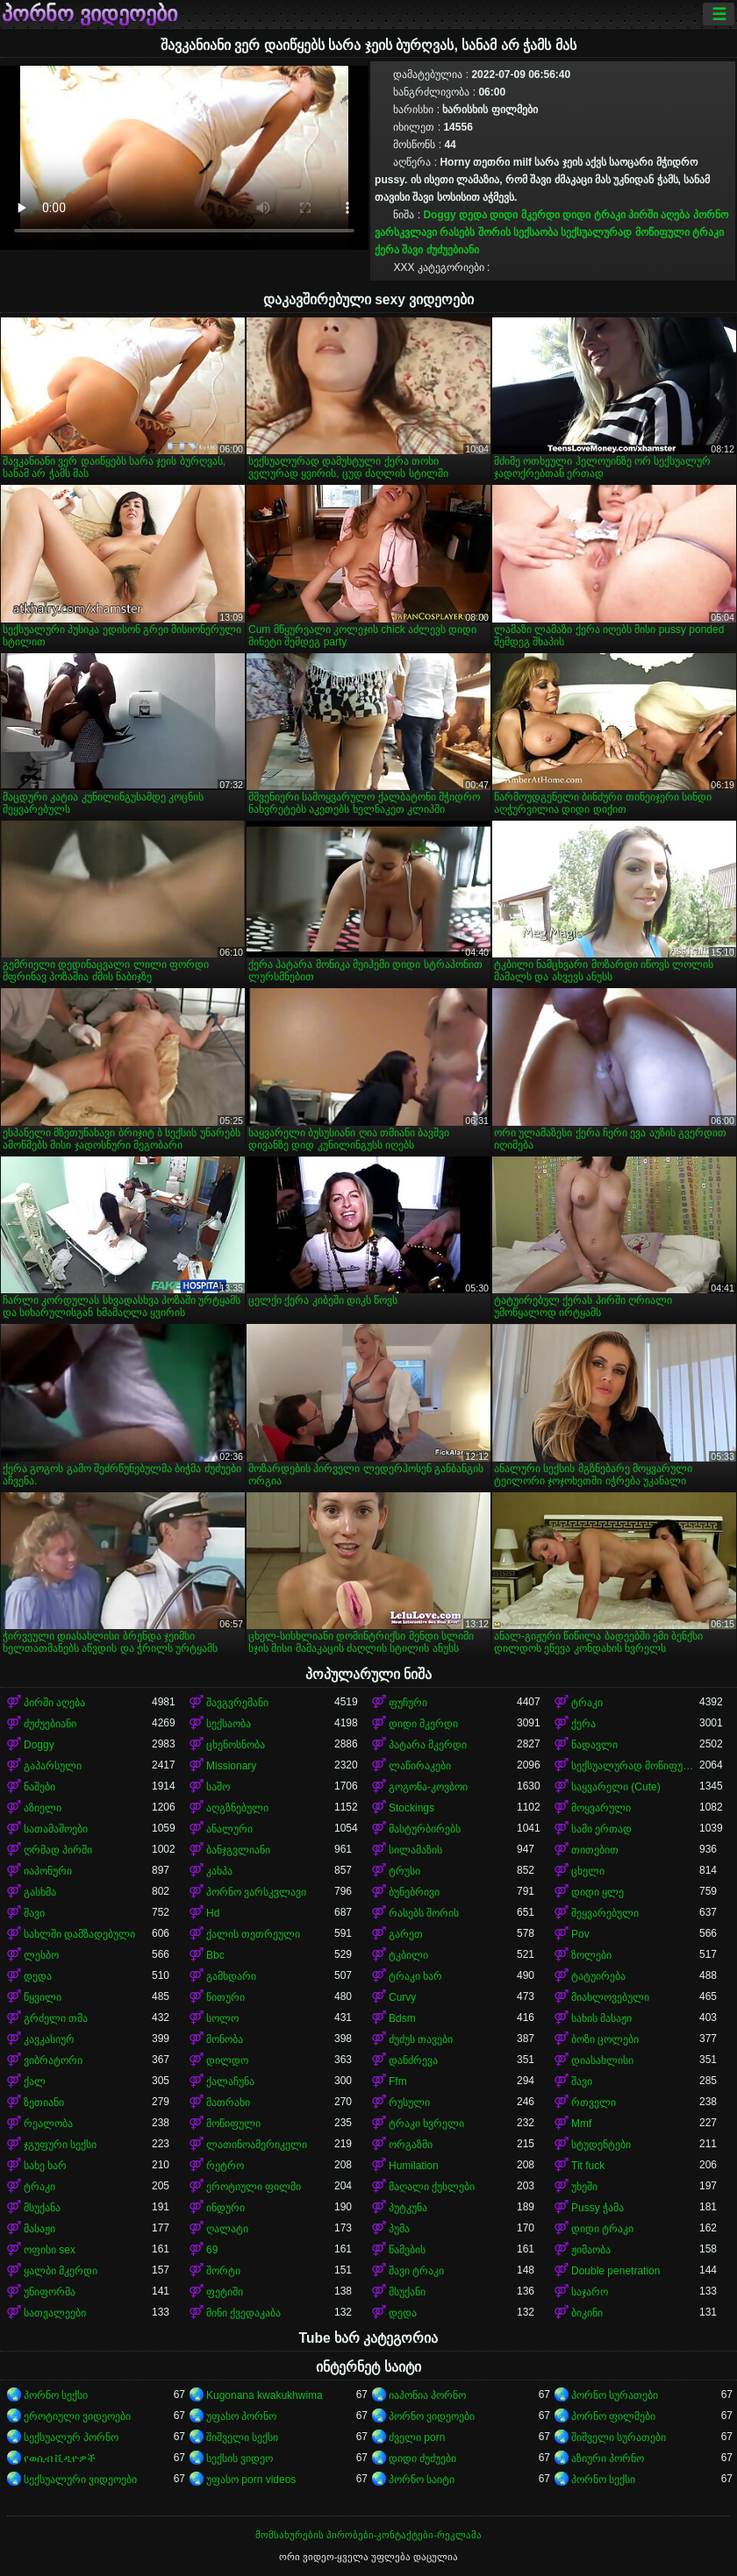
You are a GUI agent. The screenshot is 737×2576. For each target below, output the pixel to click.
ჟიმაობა (591, 2250)
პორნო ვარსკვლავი (256, 1892)
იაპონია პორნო (427, 2395)
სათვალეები (55, 2313)
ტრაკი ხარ (415, 1976)
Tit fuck (588, 2166)
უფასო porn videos (251, 2479)
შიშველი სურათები (618, 2437)
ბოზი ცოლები (605, 2039)
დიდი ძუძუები (422, 2458)
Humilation (414, 2166)
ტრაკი (708, 232)
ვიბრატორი (53, 2060)
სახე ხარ (45, 2166)
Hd (212, 1913)
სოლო (222, 2018)
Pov (580, 1934)
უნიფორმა (49, 2292)
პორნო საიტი (421, 2479)
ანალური (229, 1829)
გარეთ (406, 1934)
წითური (225, 1997)
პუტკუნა (408, 2208)
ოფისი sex (49, 2250)
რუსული (409, 2102)
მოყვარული (601, 1808)
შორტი (223, 2271)
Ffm (398, 2081)
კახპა (219, 1871)
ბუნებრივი (414, 1892)
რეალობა (48, 2123)
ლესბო (41, 1955)
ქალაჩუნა (230, 2081)
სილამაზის (415, 1850)
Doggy (439, 215)
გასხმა (40, 1892)
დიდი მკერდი (524, 215)
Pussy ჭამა (597, 2208)
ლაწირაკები (420, 1766)
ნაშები (39, 1787)
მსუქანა (42, 2208)
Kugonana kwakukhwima (264, 2395)
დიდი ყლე (597, 1892)
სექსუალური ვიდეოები (80, 2479)
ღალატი (227, 2229)
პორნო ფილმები (613, 2416)
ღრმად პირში (58, 1850)
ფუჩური (408, 1703)
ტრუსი (404, 1871)
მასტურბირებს (425, 1829)
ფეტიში (224, 2292)
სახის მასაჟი (601, 2018)
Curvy (402, 1997)
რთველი (593, 2102)
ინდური (225, 2208)
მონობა (224, 2039)
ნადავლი (594, 1745)
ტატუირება (598, 1976)
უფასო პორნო (241, 2416)
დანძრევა (413, 2060)
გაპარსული (53, 1766)
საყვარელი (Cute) (616, 1787)
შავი (412, 250)
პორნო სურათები (614, 2395)
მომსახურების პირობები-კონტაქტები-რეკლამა (368, 2535)
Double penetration (615, 2271)
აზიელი (42, 1808)
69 (212, 2250)
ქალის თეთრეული (253, 1934)
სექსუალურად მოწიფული (625, 232)
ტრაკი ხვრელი (426, 2123)
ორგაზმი (411, 2144)
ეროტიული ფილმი (253, 2187)
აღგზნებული (237, 1808)
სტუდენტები (601, 2144)
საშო (218, 1787)
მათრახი (228, 2102)
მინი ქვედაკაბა (243, 2313)
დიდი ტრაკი (593, 215)
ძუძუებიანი (452, 250)
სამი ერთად (601, 1829)
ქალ (35, 2081)
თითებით (595, 1850)
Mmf (581, 2123)
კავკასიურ (49, 2039)
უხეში (584, 2187)
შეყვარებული (605, 1913)
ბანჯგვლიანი (238, 1850)
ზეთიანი (44, 2102)
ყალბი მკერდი (60, 2271)
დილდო (227, 2060)
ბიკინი (587, 2313)
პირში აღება (659, 215)
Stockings (411, 1808)
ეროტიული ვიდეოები (77, 2416)
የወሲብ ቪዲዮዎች (60, 2458)
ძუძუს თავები (421, 2039)
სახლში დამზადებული (79, 1934)
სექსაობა (535, 232)
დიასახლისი (602, 2060)
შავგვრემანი (237, 1703)
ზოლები (591, 1955)
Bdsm (402, 2018)
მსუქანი (407, 2292)
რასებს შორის (475, 232)
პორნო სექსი (56, 2395)
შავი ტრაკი (416, 2271)
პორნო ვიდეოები (89, 14)
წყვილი (42, 1997)
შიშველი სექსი (242, 2437)
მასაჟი (39, 2229)
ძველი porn (417, 2437)
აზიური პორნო (607, 2458)
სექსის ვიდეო (239, 2458)
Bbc (215, 1955)
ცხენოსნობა (235, 1745)
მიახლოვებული (610, 1997)
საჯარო (589, 2292)
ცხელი (588, 1871)
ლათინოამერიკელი (256, 2144)
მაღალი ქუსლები (432, 2187)
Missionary (231, 1766)
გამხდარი (231, 1976)
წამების (407, 2250)
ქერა (387, 250)
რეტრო (225, 2166)
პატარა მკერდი (428, 1745)
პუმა (399, 2229)
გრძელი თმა (56, 2018)
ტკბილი (408, 1955)
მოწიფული (233, 2123)
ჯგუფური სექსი (60, 2144)
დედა (473, 215)
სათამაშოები (56, 1829)
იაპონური (48, 1871)
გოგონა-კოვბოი (428, 1787)
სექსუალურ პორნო (71, 2437)
